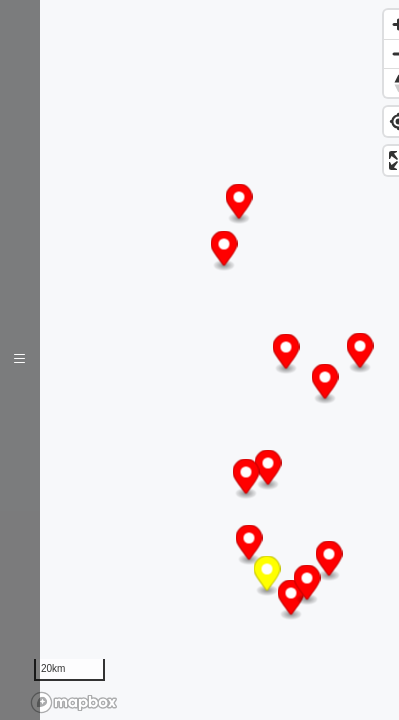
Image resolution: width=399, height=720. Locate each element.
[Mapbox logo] (74, 702)
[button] (239, 204)
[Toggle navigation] (20, 360)
